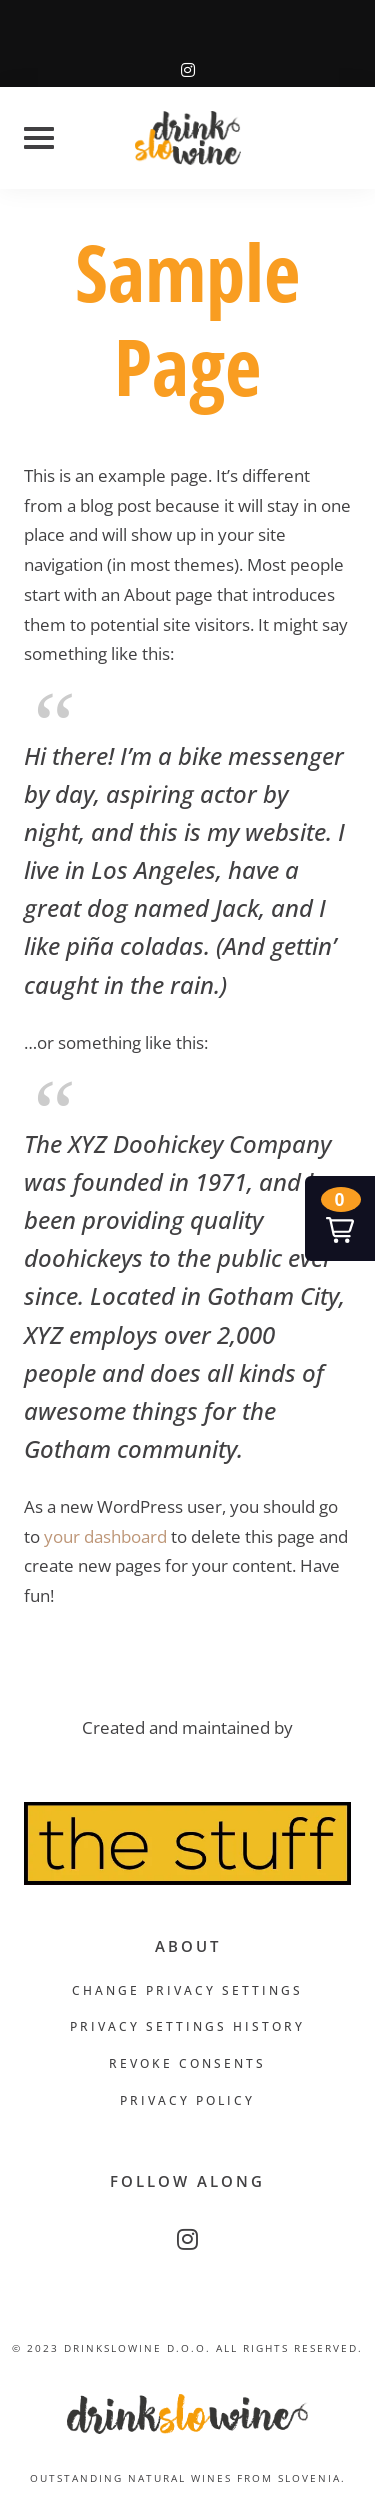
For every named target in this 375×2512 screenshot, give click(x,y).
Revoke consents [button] (187, 2063)
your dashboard (105, 1536)
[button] (340, 1218)
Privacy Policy (187, 2100)
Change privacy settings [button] (187, 1990)
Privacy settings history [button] (187, 2026)
